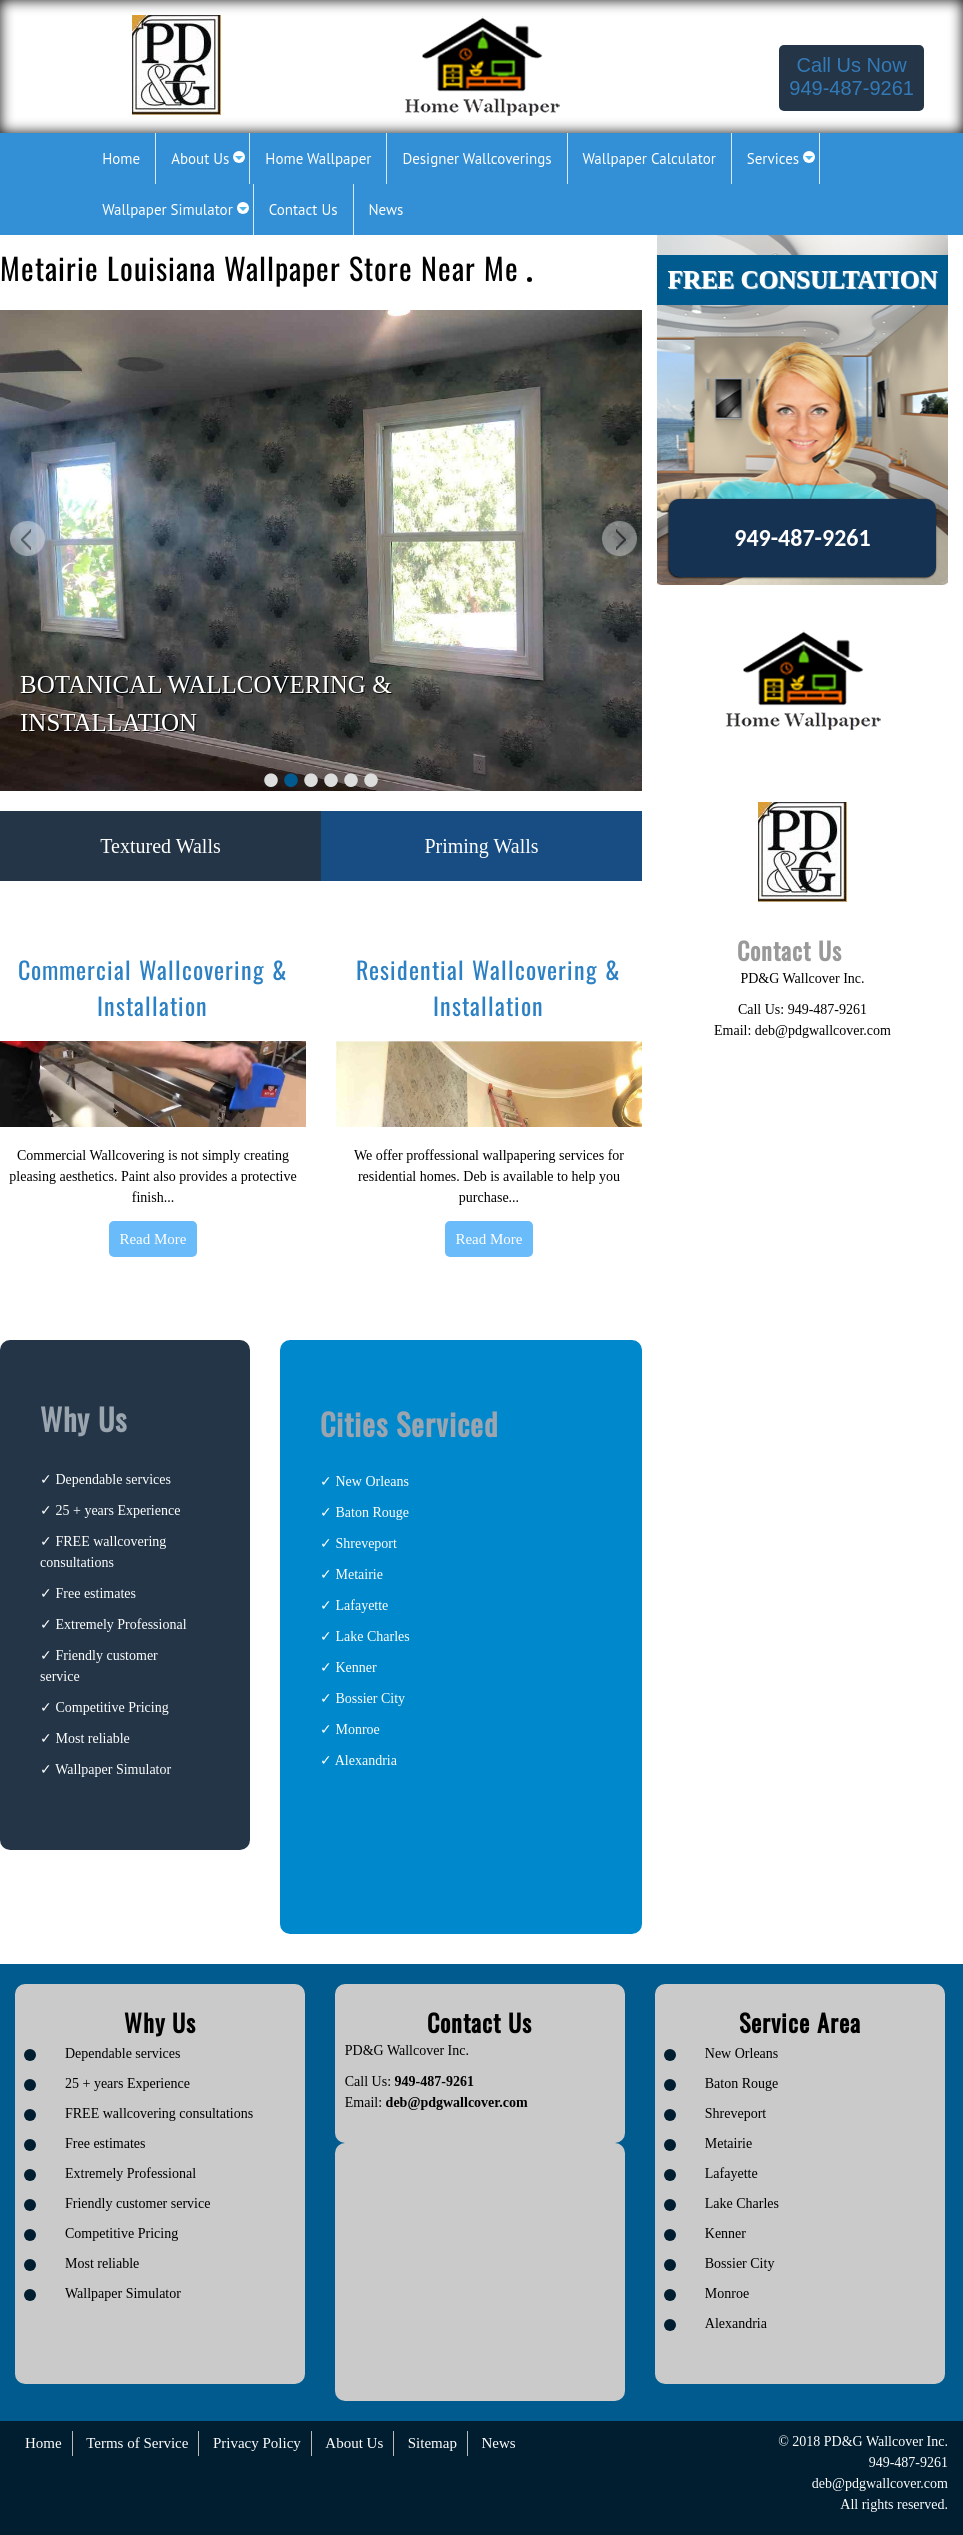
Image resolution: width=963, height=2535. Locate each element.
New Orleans (371, 1481)
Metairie (358, 1574)
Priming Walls (481, 846)
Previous (25, 541)
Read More (152, 1239)
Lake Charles (372, 1636)
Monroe (357, 1729)
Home (43, 2443)
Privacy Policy (257, 2443)
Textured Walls (160, 846)
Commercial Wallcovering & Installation (153, 987)
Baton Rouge (372, 1512)
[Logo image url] (176, 63)
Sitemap (432, 2443)
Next (617, 541)
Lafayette (361, 1605)
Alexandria (366, 1760)
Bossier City (370, 1698)
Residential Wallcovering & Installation (488, 987)
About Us (354, 2443)
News (498, 2443)
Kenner (355, 1667)
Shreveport (365, 1543)
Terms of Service (137, 2443)
